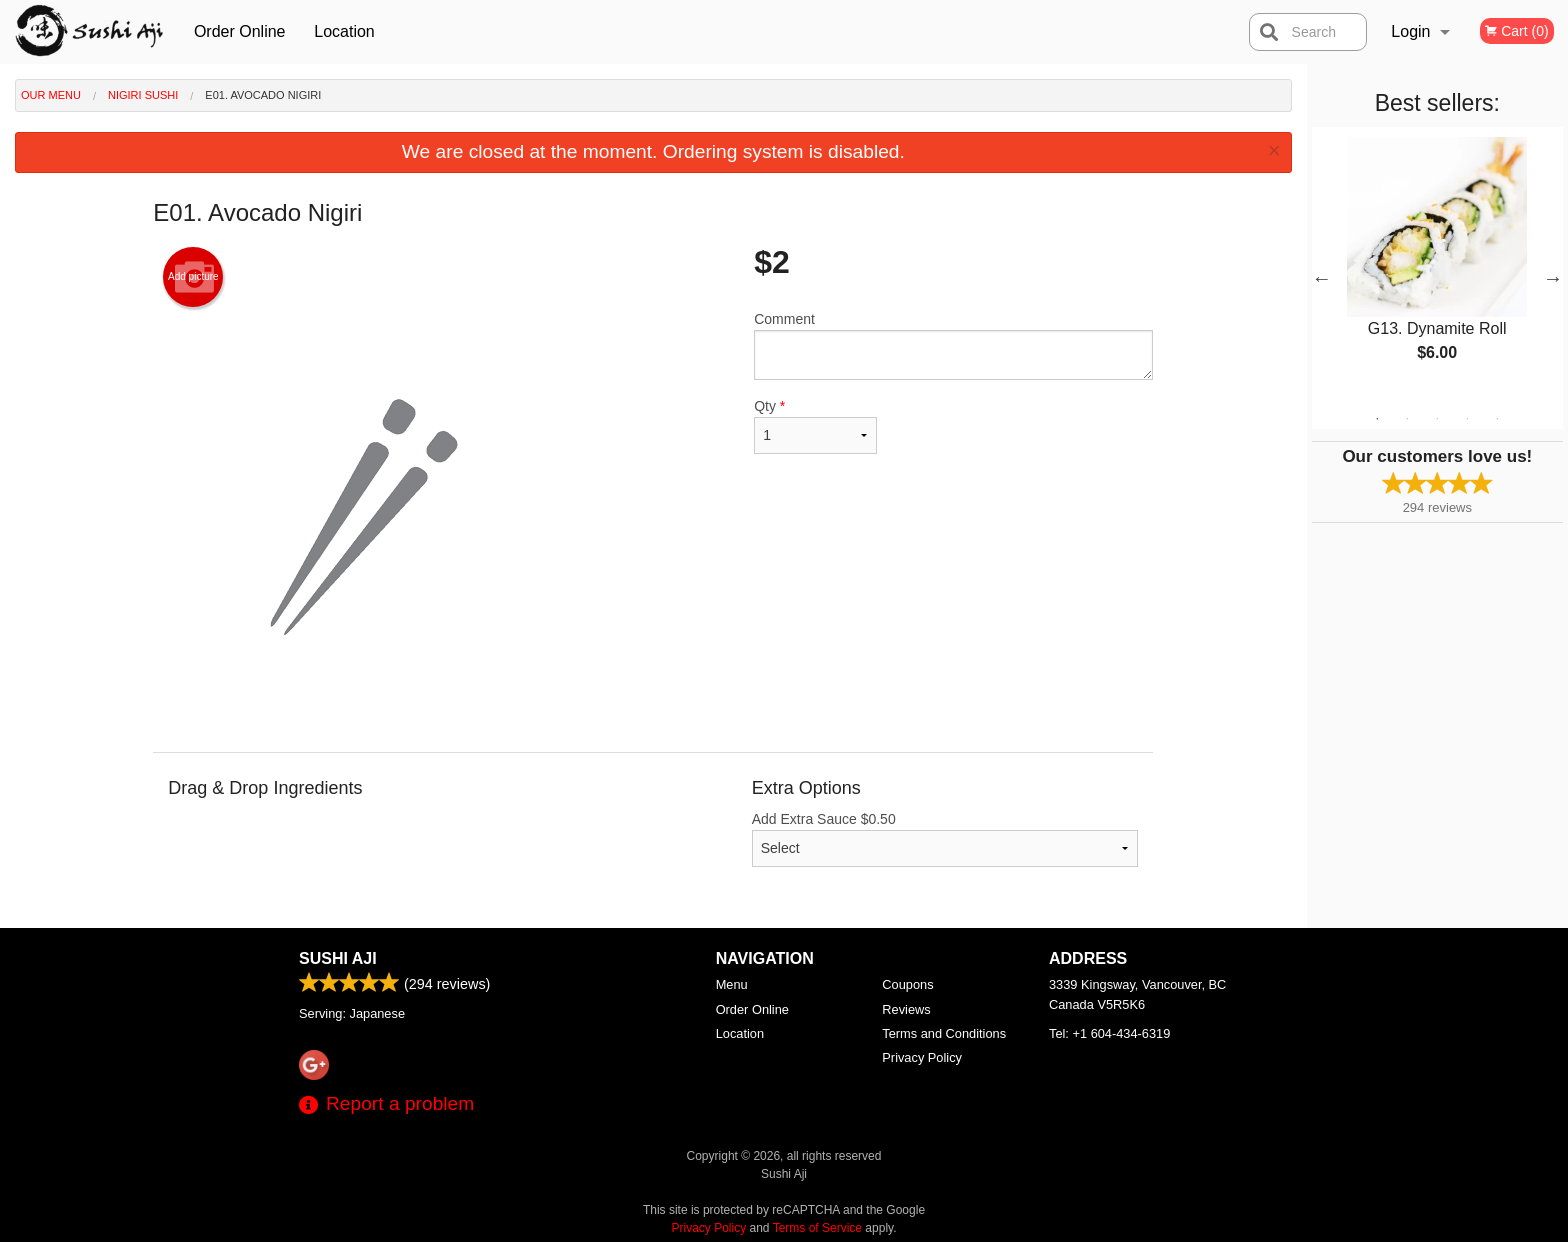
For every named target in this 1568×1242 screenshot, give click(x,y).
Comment (953, 345)
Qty (815, 426)
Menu (732, 984)
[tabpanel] (1437, 266)
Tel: (1109, 1033)
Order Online (240, 31)
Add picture (193, 277)
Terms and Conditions (944, 1033)
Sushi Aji (338, 958)
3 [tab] (1437, 419)
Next (1553, 278)
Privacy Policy (922, 1057)
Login (1410, 31)
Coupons (907, 984)
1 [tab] (1377, 419)
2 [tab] (1407, 419)
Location (344, 31)
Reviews (906, 1009)
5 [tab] (1497, 419)
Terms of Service (817, 1228)
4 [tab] (1467, 419)
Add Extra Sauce (945, 839)
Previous (1322, 278)
